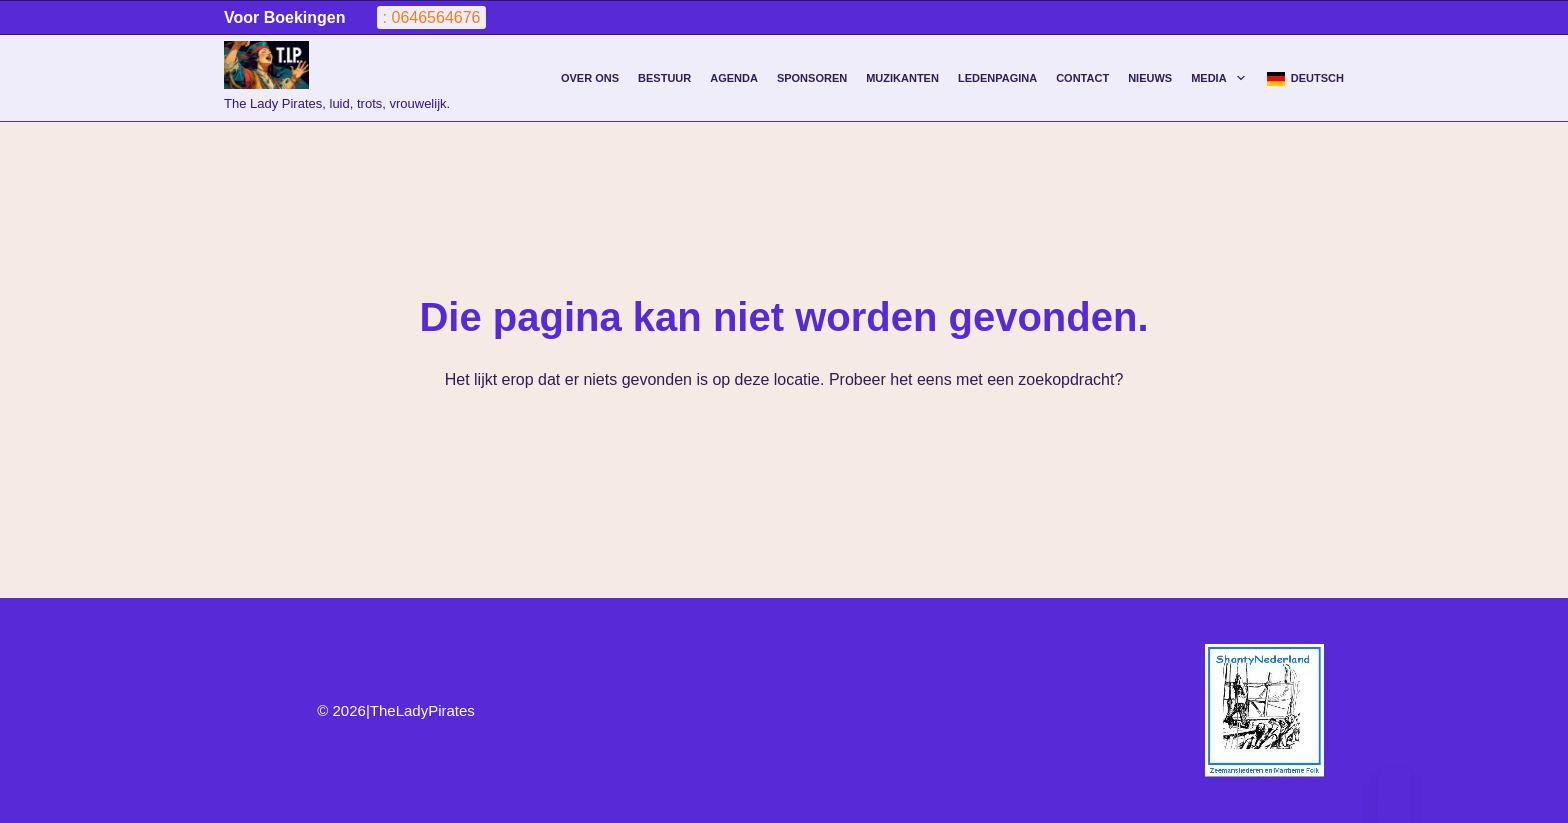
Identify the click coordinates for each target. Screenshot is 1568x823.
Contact (1082, 78)
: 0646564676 (432, 17)
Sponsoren (812, 78)
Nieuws (1150, 78)
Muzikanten (902, 78)
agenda (734, 78)
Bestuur (664, 78)
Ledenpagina (997, 78)
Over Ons (590, 78)
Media (1221, 78)
